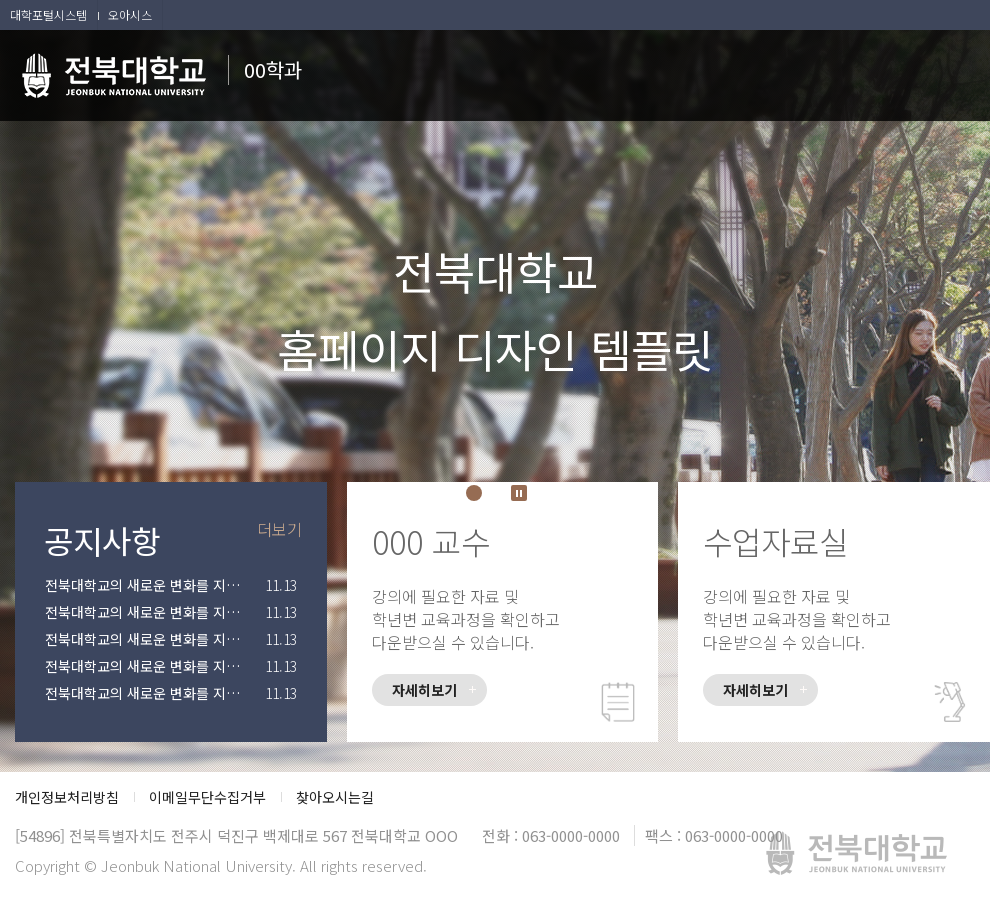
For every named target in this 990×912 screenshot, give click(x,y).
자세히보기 (424, 690)
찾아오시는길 (335, 797)
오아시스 (130, 14)
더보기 (279, 529)
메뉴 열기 (960, 70)
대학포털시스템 (48, 14)
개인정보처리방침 (67, 797)
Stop (519, 493)
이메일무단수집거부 (207, 797)
